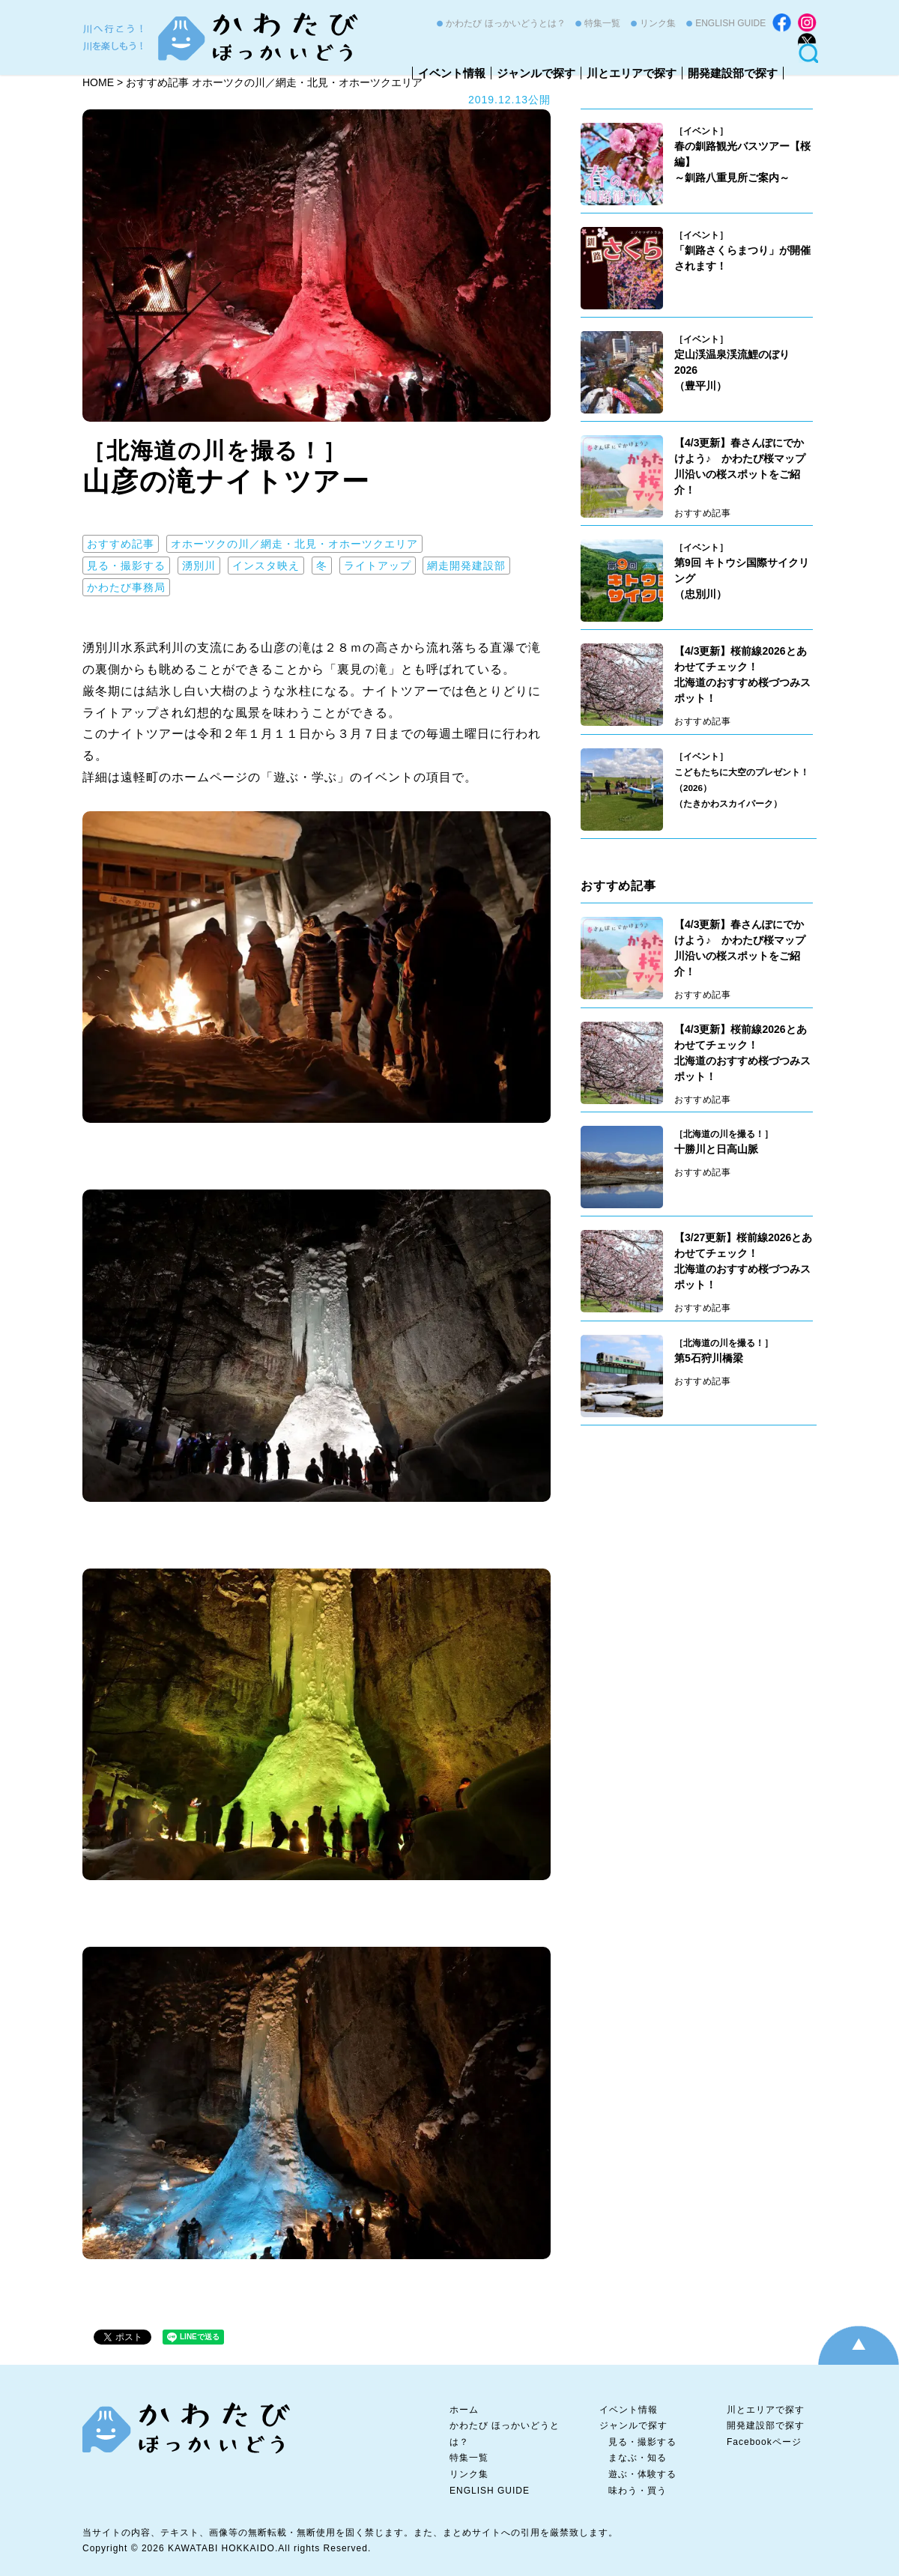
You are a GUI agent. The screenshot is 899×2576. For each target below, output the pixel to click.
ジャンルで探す (536, 73)
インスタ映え (266, 566)
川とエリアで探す (631, 73)
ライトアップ (377, 566)
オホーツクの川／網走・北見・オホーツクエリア (294, 544)
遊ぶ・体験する (642, 2474)
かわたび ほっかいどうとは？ (505, 23)
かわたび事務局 (126, 587)
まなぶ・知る (637, 2457)
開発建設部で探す (733, 73)
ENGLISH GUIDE (730, 23)
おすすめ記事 (120, 544)
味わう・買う (637, 2490)
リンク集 (658, 23)
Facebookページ (764, 2442)
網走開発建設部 (466, 566)
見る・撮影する (126, 566)
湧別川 (199, 566)
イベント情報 (451, 73)
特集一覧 (602, 23)
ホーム (464, 2409)
